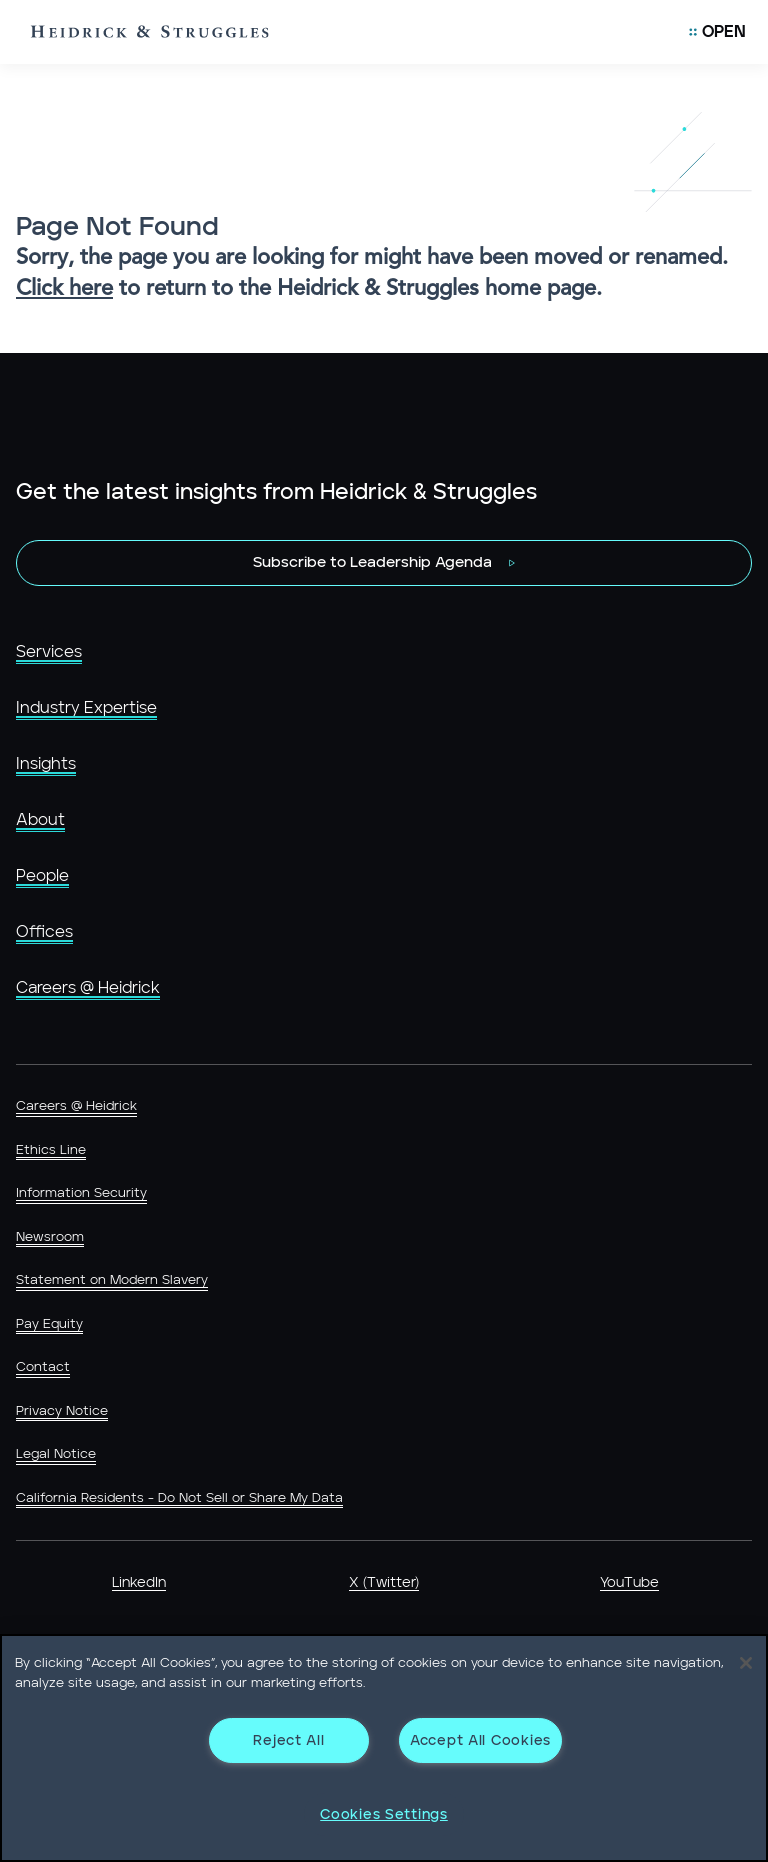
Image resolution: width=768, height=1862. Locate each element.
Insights (46, 764)
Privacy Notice (62, 1411)
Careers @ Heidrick (88, 988)
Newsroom (50, 1237)
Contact (43, 1367)
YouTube (629, 1583)
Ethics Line (51, 1150)
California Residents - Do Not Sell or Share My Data (179, 1498)
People (42, 876)
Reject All (288, 1740)
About (40, 820)
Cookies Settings (384, 1814)
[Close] (746, 1663)
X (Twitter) (384, 1583)
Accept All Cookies (480, 1740)
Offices (44, 932)
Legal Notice (56, 1454)
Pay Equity (49, 1324)
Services (49, 652)
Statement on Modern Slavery (112, 1280)
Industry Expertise (86, 708)
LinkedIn (139, 1583)
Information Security (81, 1193)
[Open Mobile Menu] (717, 32)
